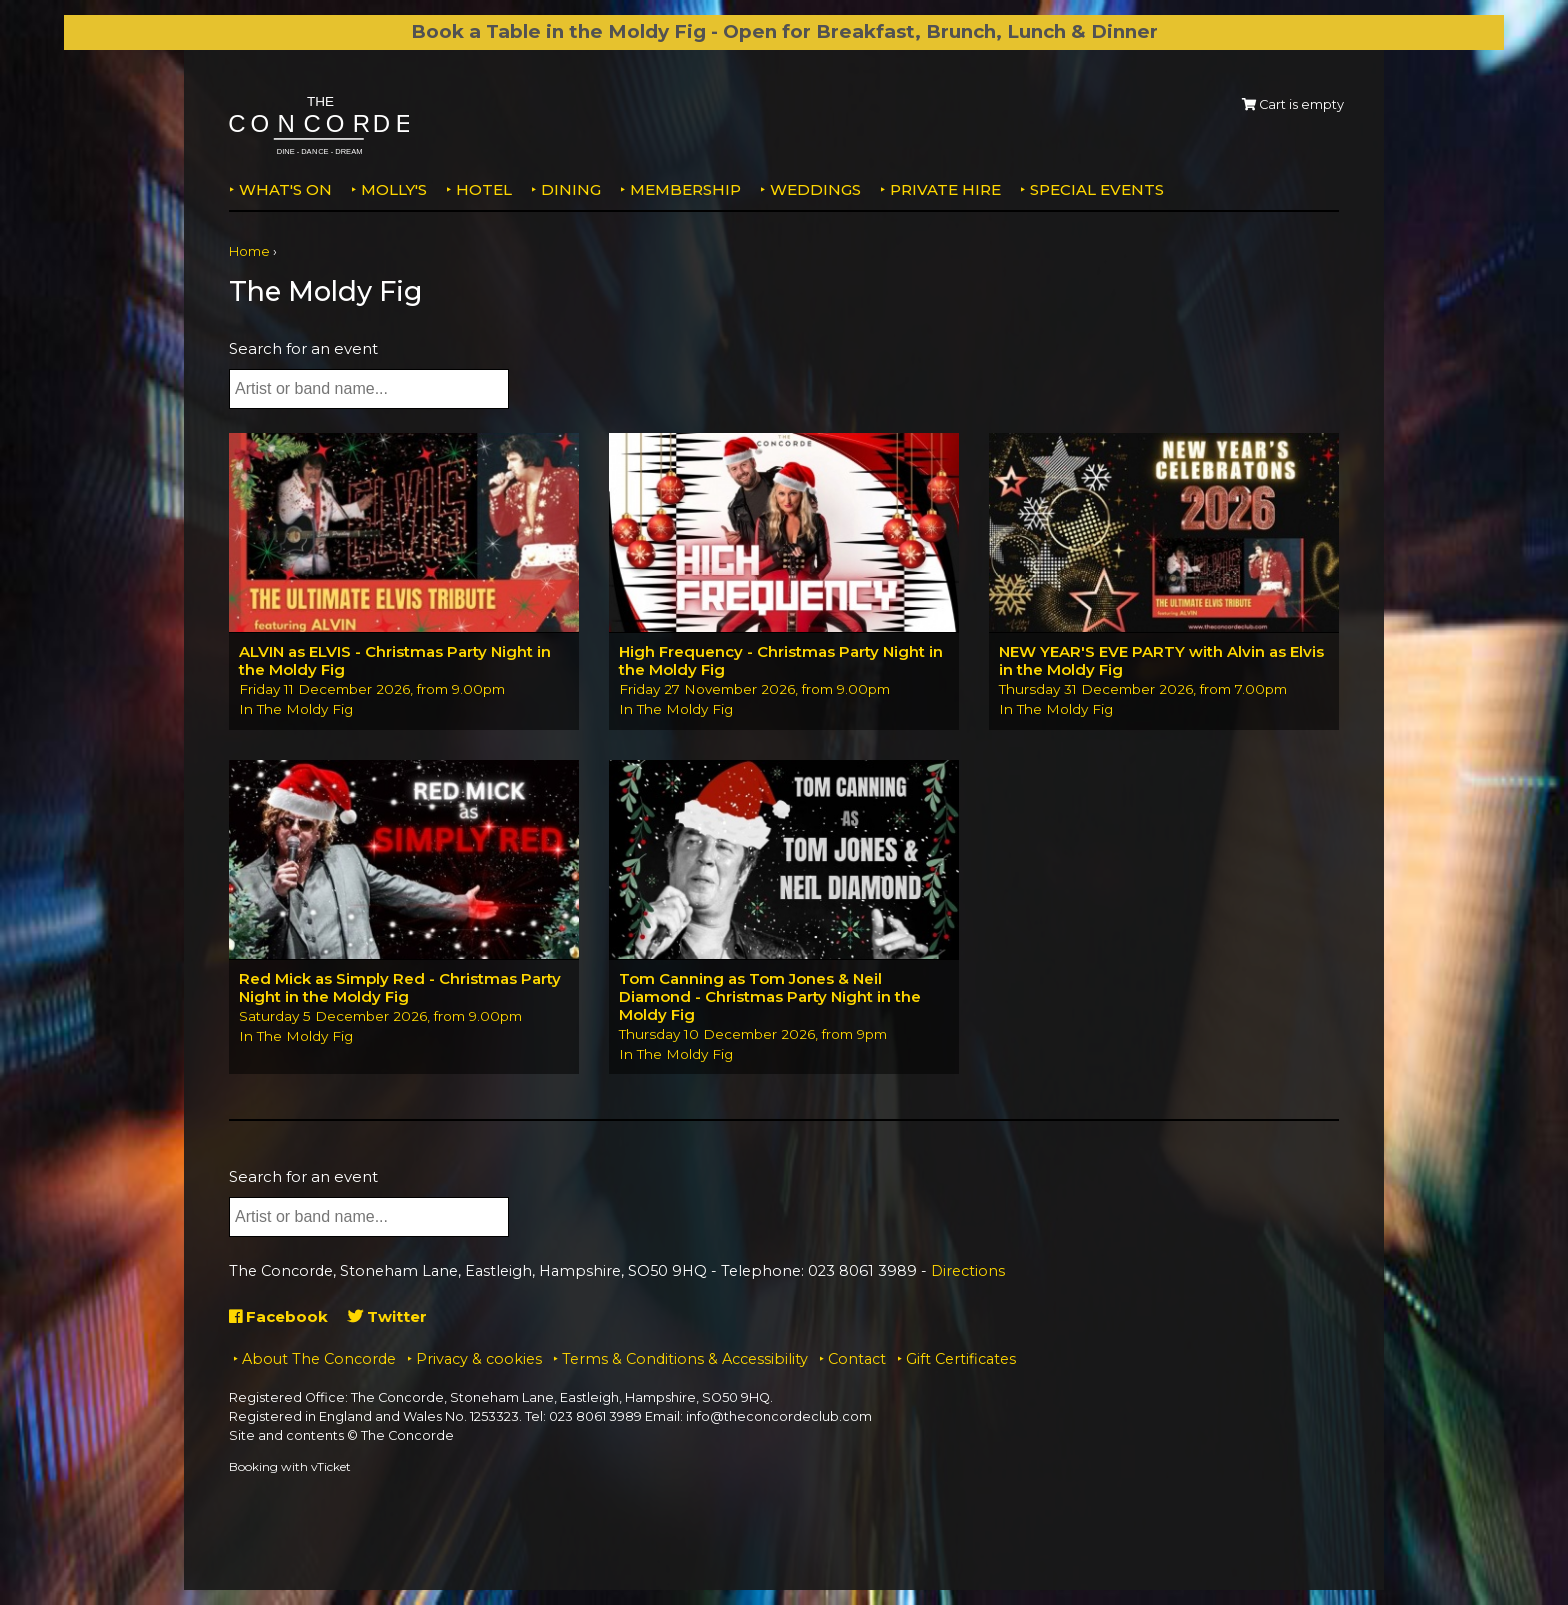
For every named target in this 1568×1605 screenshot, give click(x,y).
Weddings (815, 189)
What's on (285, 189)
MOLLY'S (394, 189)
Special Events (1097, 189)
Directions (968, 1271)
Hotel (484, 189)
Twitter (387, 1316)
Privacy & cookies (479, 1359)
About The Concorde (319, 1359)
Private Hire (945, 189)
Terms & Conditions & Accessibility (685, 1359)
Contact (857, 1359)
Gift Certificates (961, 1359)
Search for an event (303, 348)
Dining (571, 189)
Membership (685, 189)
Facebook (278, 1316)
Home (249, 251)
